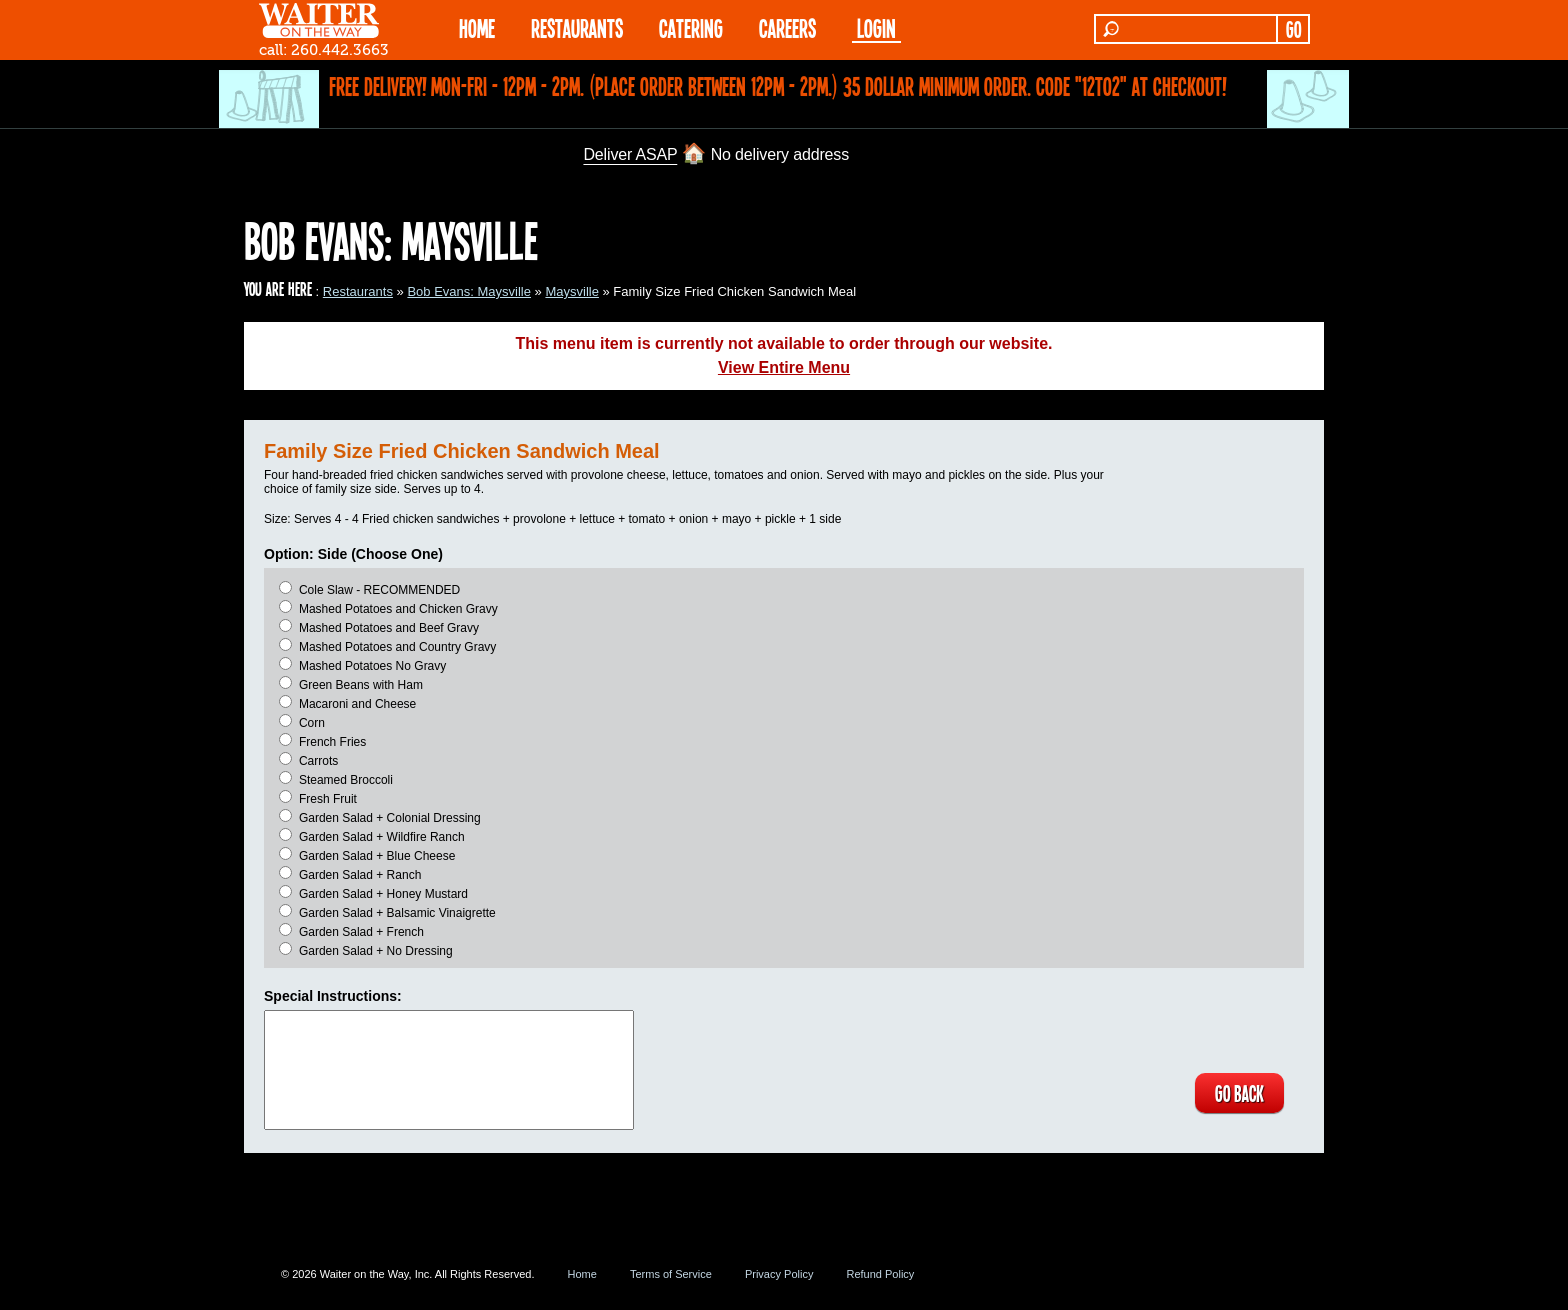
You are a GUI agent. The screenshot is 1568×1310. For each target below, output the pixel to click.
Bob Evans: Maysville (469, 291)
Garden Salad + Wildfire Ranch (382, 837)
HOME (477, 27)
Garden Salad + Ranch (360, 875)
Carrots (318, 761)
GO (1293, 29)
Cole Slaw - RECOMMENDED (379, 590)
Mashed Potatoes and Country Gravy (397, 647)
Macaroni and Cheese (357, 704)
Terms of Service (671, 1274)
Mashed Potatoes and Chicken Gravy (398, 609)
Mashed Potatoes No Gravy (372, 666)
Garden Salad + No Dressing (376, 951)
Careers (787, 27)
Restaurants (358, 291)
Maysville (571, 291)
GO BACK (1239, 1093)
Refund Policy (880, 1274)
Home (582, 1274)
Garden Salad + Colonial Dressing (390, 818)
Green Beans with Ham (361, 685)
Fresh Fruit (328, 799)
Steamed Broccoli (346, 780)
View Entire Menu (784, 367)
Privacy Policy (779, 1274)
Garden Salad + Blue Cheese (377, 856)
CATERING (691, 27)
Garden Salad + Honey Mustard (383, 894)
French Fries (332, 742)
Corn (312, 723)
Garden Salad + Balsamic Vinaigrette (397, 913)
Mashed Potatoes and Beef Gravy (389, 628)
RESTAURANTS (577, 27)
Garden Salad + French (361, 932)
